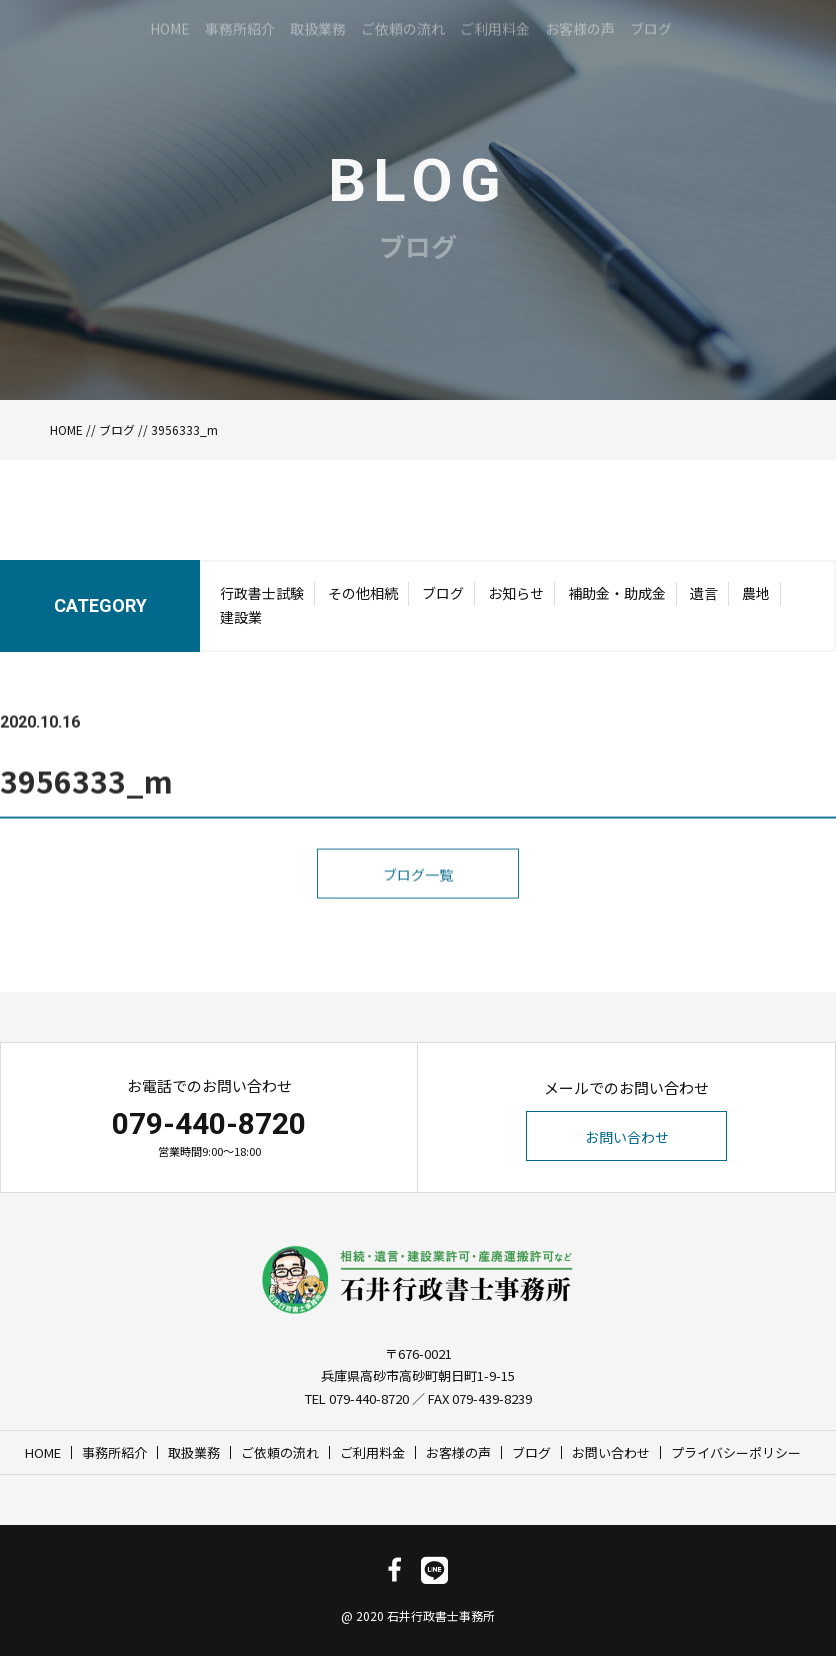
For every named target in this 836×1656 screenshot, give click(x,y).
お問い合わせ (627, 1137)
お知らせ (516, 600)
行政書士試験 (262, 600)
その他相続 (363, 600)
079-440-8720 (209, 1123)
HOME (66, 429)
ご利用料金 (372, 1452)
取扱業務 (194, 1452)
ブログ (117, 429)
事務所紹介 (114, 1452)
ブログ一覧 (418, 936)
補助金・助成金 (617, 600)
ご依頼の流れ (280, 1452)
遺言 (704, 600)
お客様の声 (458, 1452)
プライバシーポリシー (736, 1452)
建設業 (241, 624)
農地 (756, 600)
